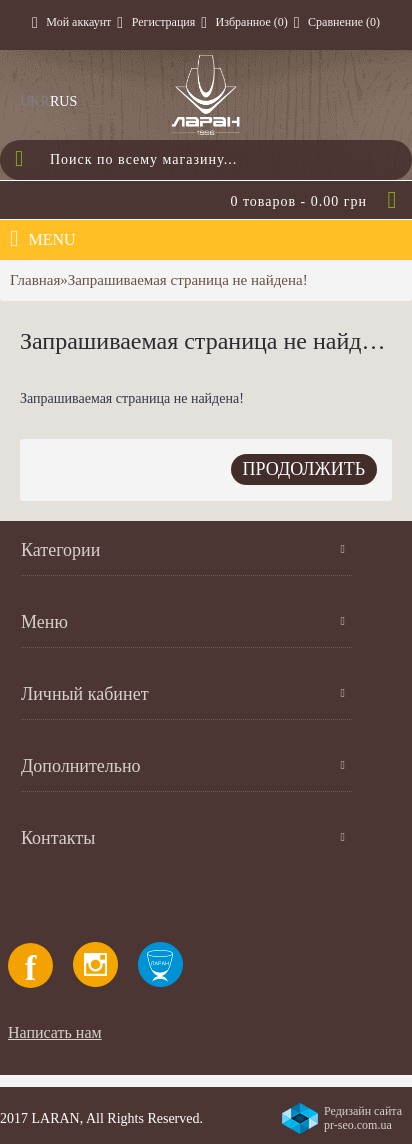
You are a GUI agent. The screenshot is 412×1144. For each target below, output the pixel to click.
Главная (35, 280)
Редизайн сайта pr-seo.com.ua (363, 1118)
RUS (63, 101)
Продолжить (304, 469)
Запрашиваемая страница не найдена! (188, 280)
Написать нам (55, 1032)
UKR (35, 101)
